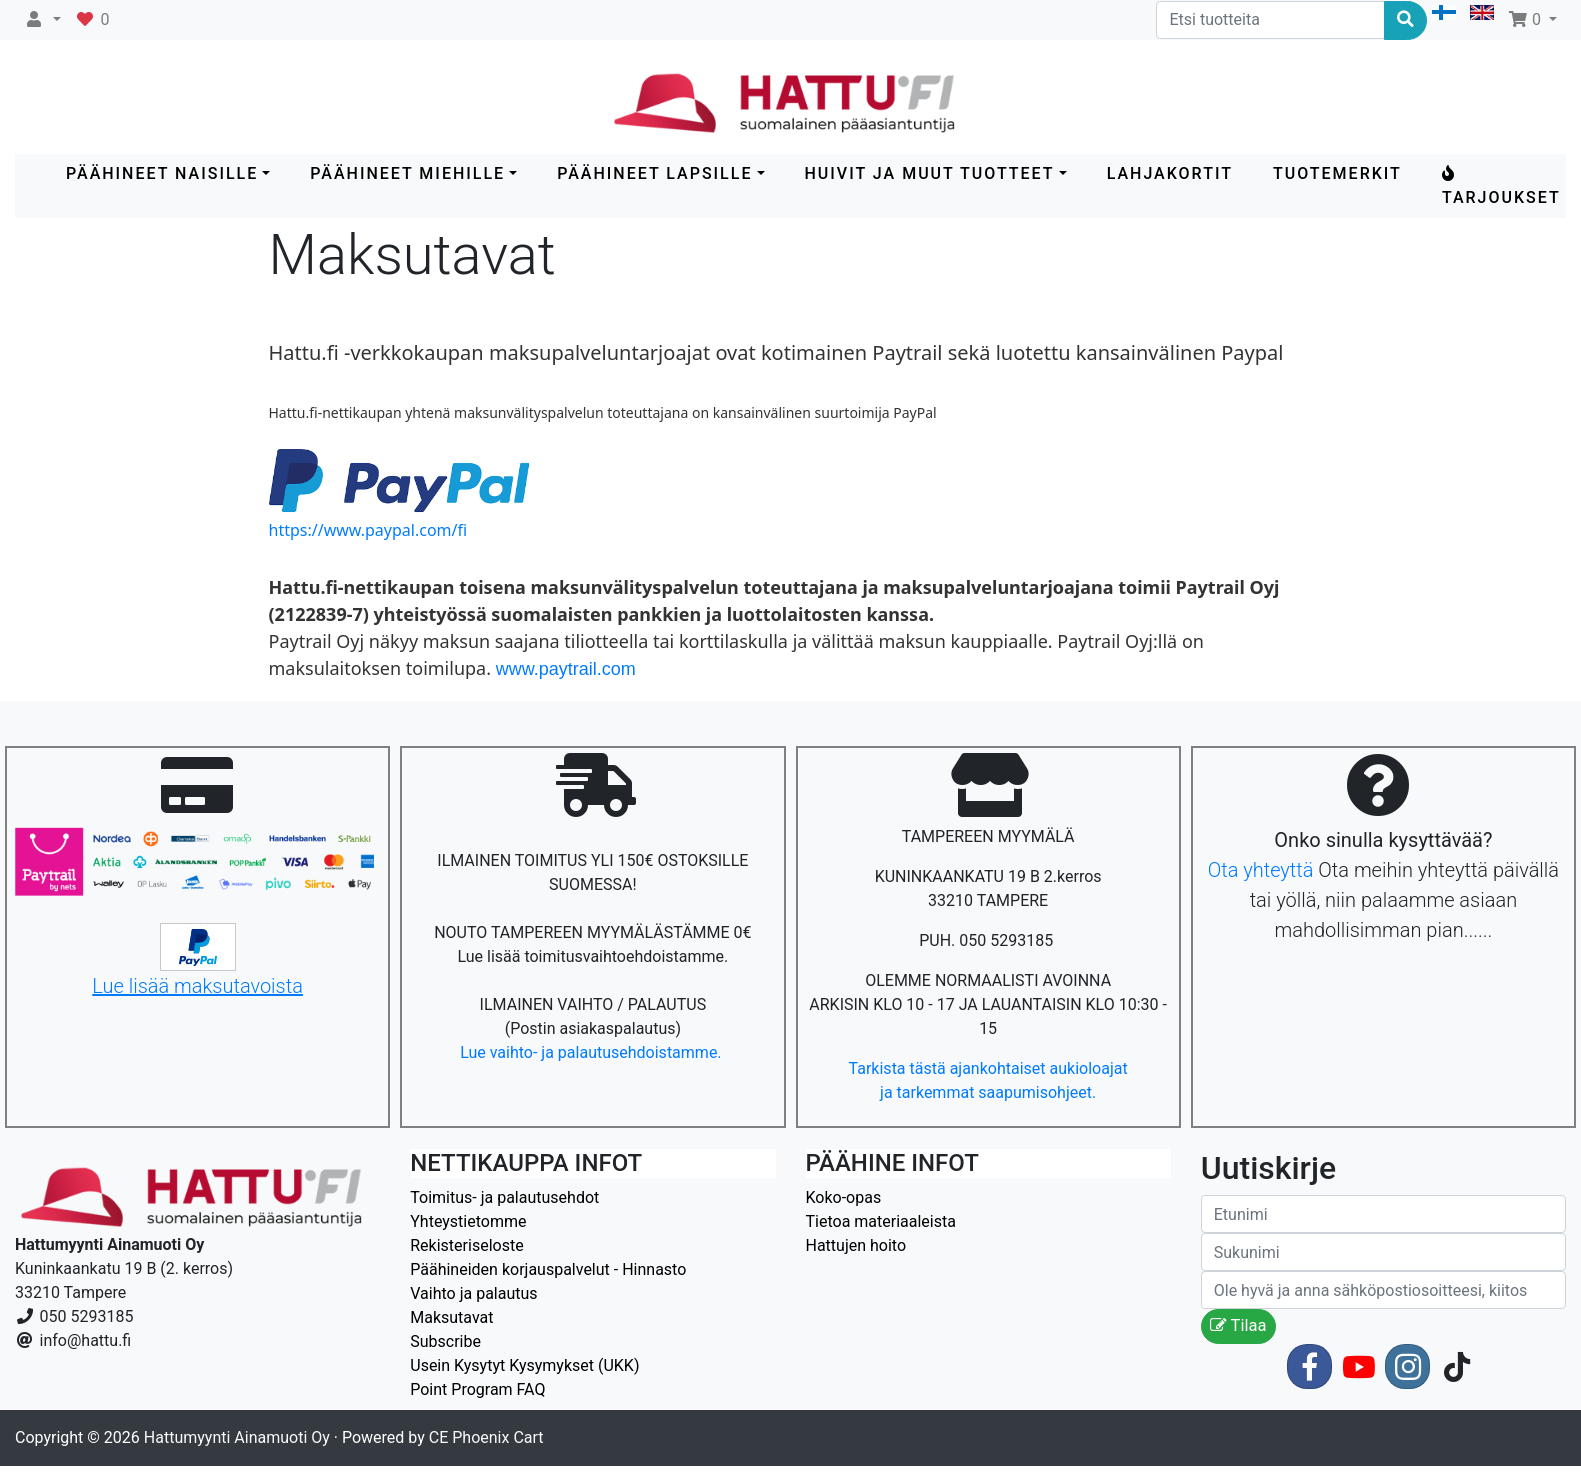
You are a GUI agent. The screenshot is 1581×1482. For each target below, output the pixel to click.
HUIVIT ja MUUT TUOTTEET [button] (930, 173)
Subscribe (445, 1341)
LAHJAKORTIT (1170, 173)
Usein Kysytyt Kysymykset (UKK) (524, 1365)
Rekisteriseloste (466, 1245)
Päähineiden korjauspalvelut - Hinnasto (548, 1269)
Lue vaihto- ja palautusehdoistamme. (592, 1052)
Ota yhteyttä (1261, 870)
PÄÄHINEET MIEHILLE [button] (407, 173)
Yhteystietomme (468, 1221)
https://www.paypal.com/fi (368, 530)
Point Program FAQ (477, 1389)
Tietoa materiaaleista (881, 1221)
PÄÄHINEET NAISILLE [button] (162, 173)
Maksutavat (451, 1317)
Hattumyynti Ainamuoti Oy (237, 1437)
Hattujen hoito (856, 1245)
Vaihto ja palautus (473, 1293)
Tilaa (1238, 1325)
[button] (42, 20)
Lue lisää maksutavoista (197, 986)
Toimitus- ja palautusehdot (504, 1197)
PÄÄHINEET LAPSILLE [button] (654, 173)
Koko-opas (844, 1197)
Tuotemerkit (1337, 173)
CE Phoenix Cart (486, 1437)
